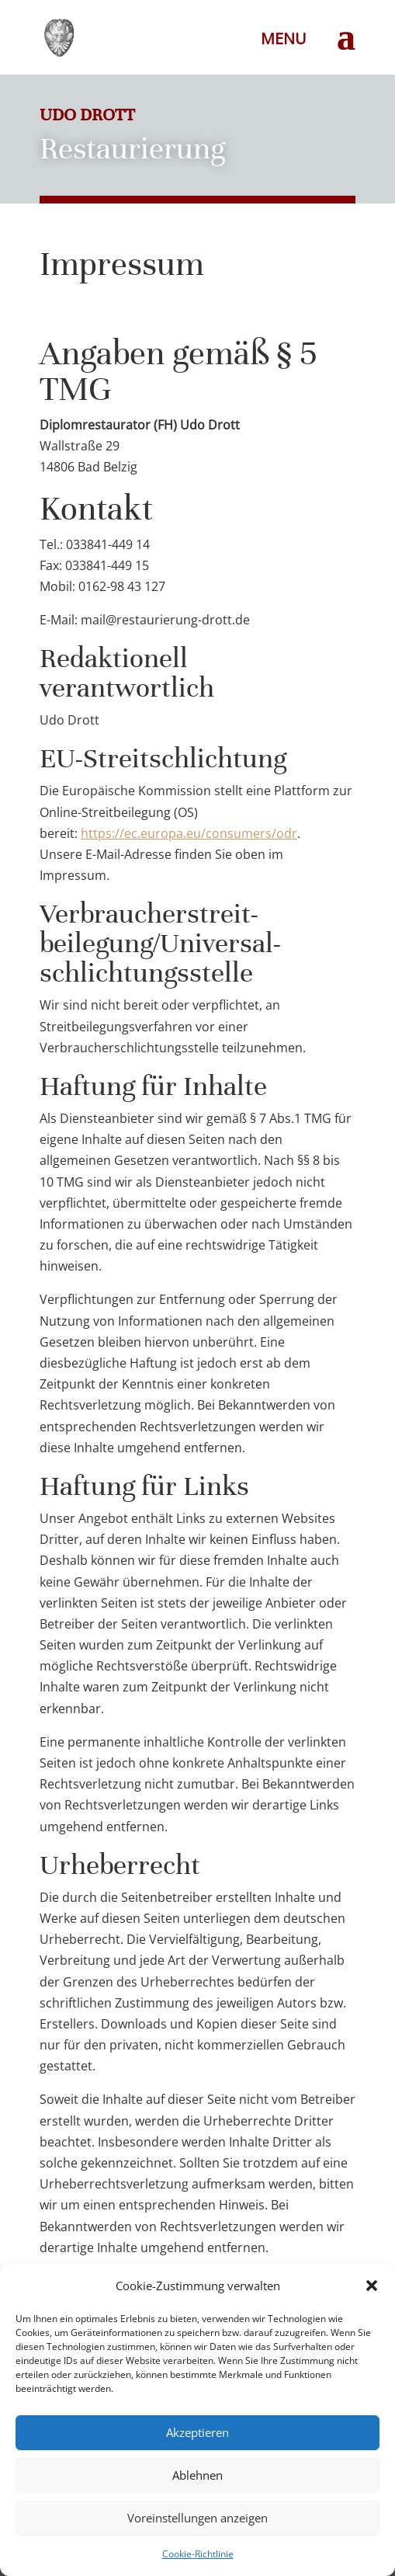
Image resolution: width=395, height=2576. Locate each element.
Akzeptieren (197, 2432)
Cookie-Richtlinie (198, 2553)
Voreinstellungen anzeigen (197, 2518)
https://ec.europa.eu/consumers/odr (189, 833)
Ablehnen (197, 2475)
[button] (371, 2285)
